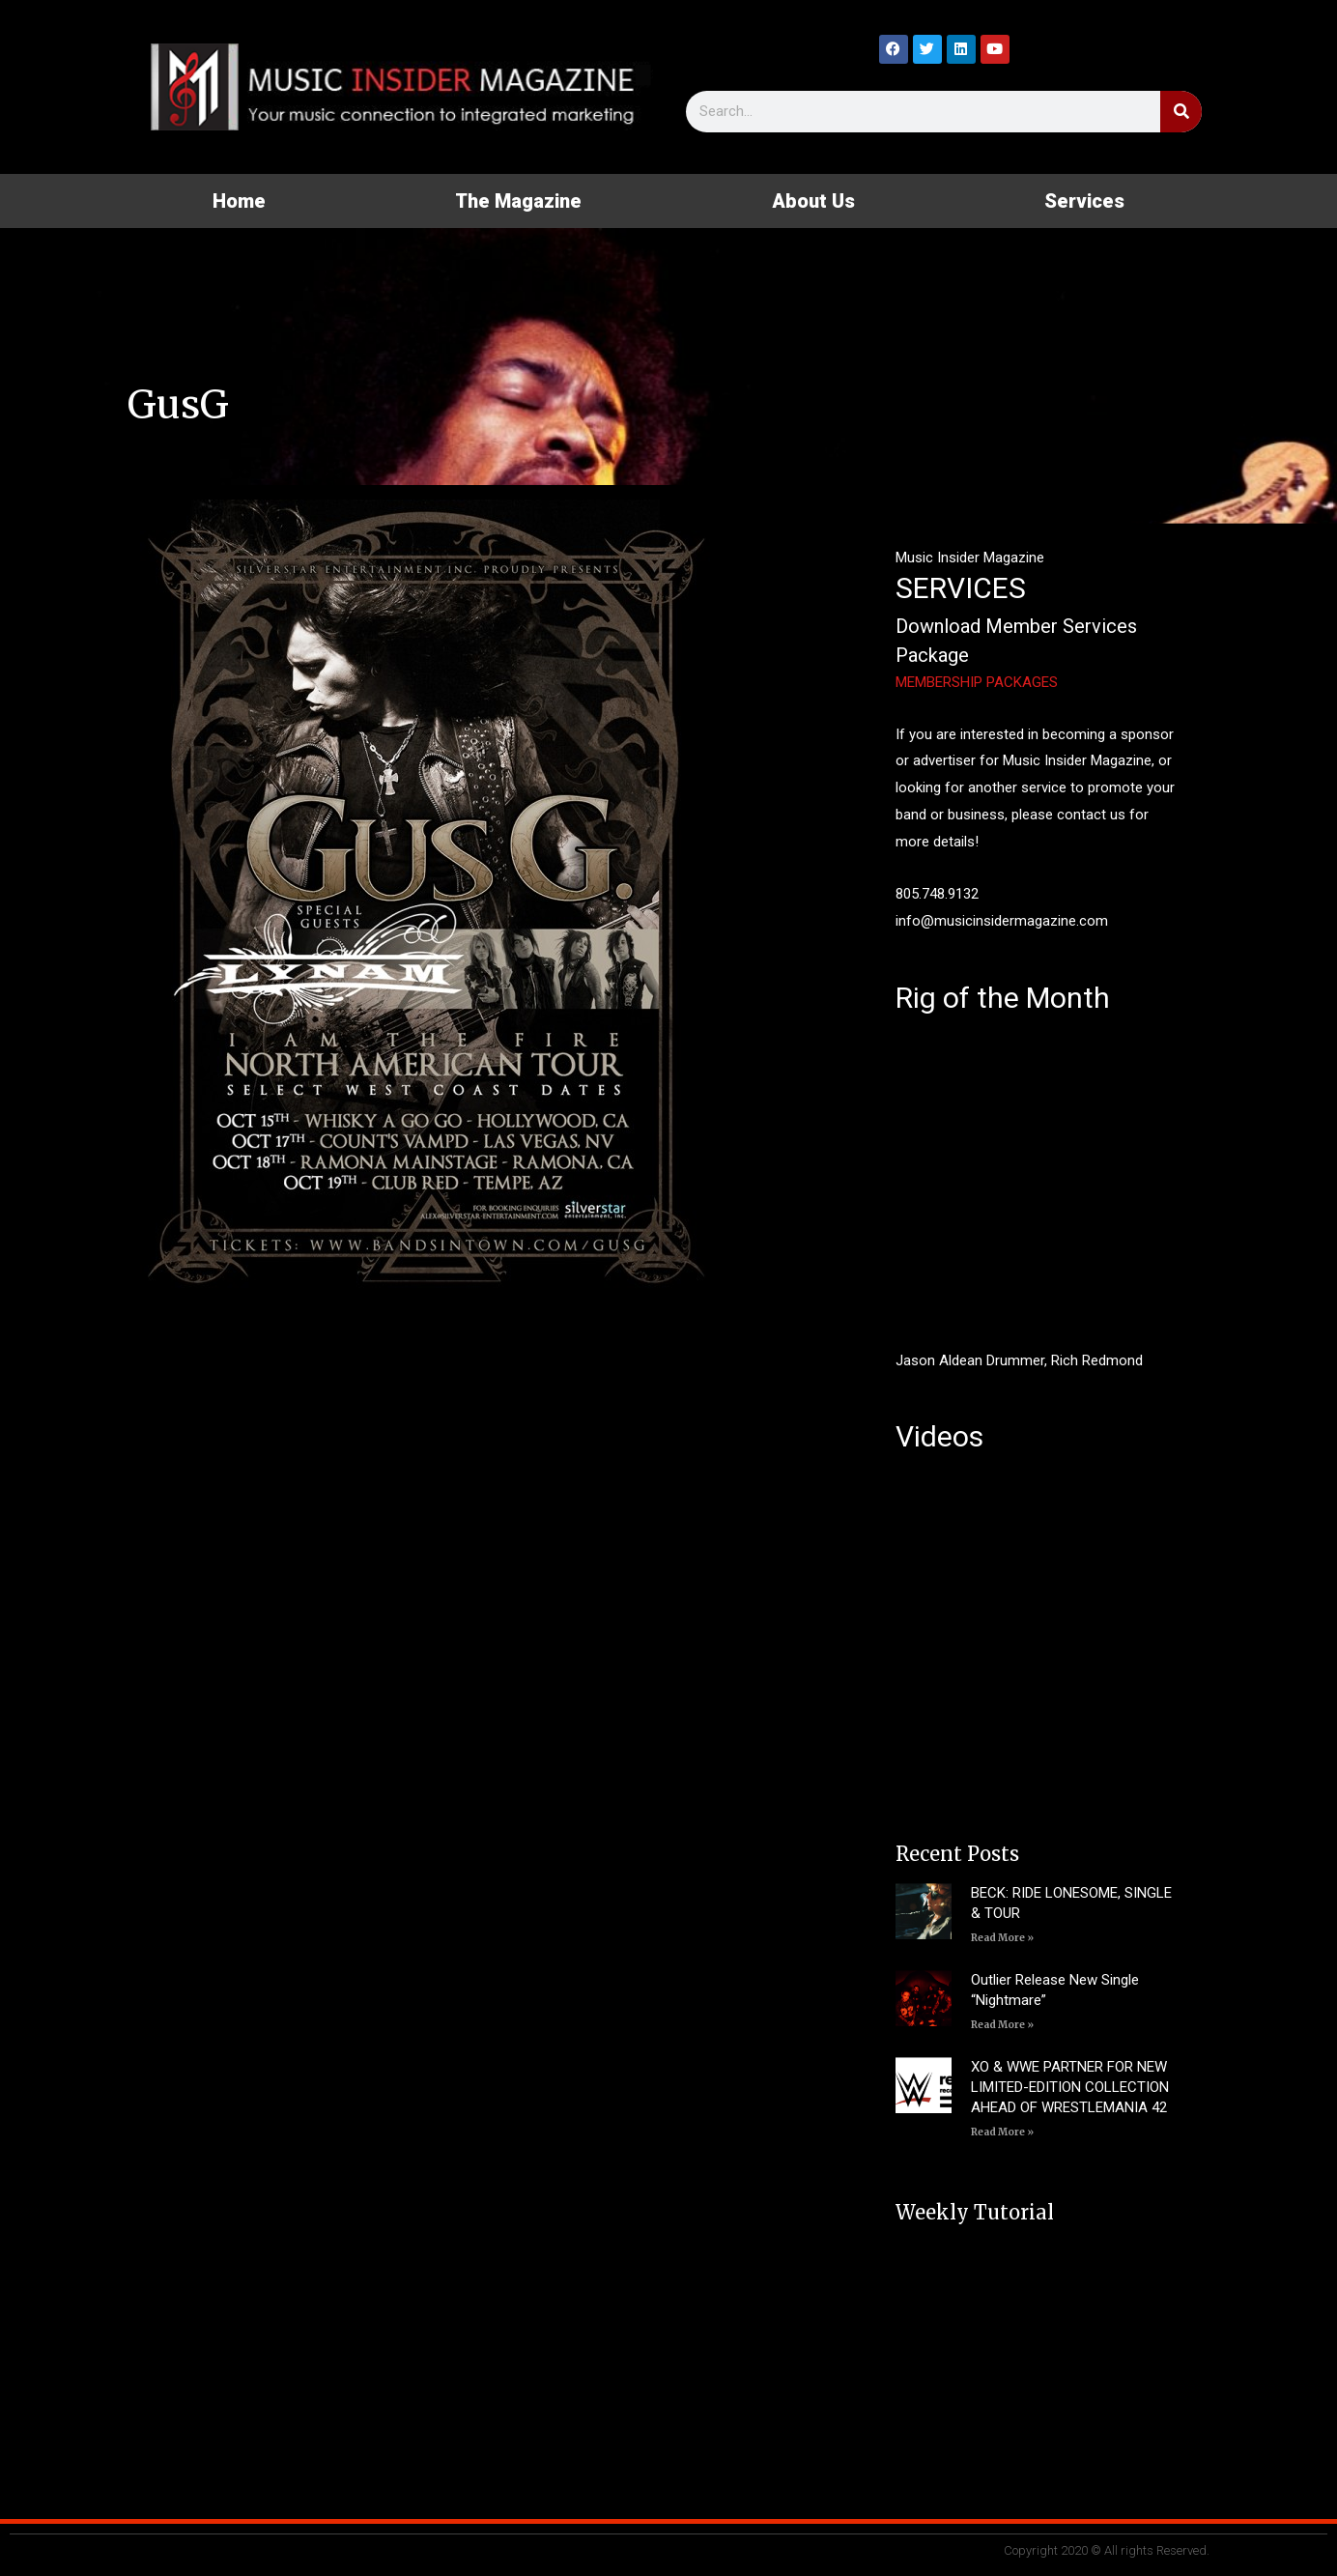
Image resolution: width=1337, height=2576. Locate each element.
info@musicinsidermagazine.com (1002, 921)
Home (239, 201)
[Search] (1181, 111)
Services (1084, 201)
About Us (813, 201)
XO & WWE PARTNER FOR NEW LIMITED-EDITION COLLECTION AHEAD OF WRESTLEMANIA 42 (1070, 2087)
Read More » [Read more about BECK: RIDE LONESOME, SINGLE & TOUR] (1002, 1938)
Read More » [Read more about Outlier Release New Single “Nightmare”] (1002, 2024)
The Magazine (518, 201)
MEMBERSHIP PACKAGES (977, 682)
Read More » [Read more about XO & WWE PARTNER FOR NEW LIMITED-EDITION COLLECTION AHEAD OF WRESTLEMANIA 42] (1002, 2132)
